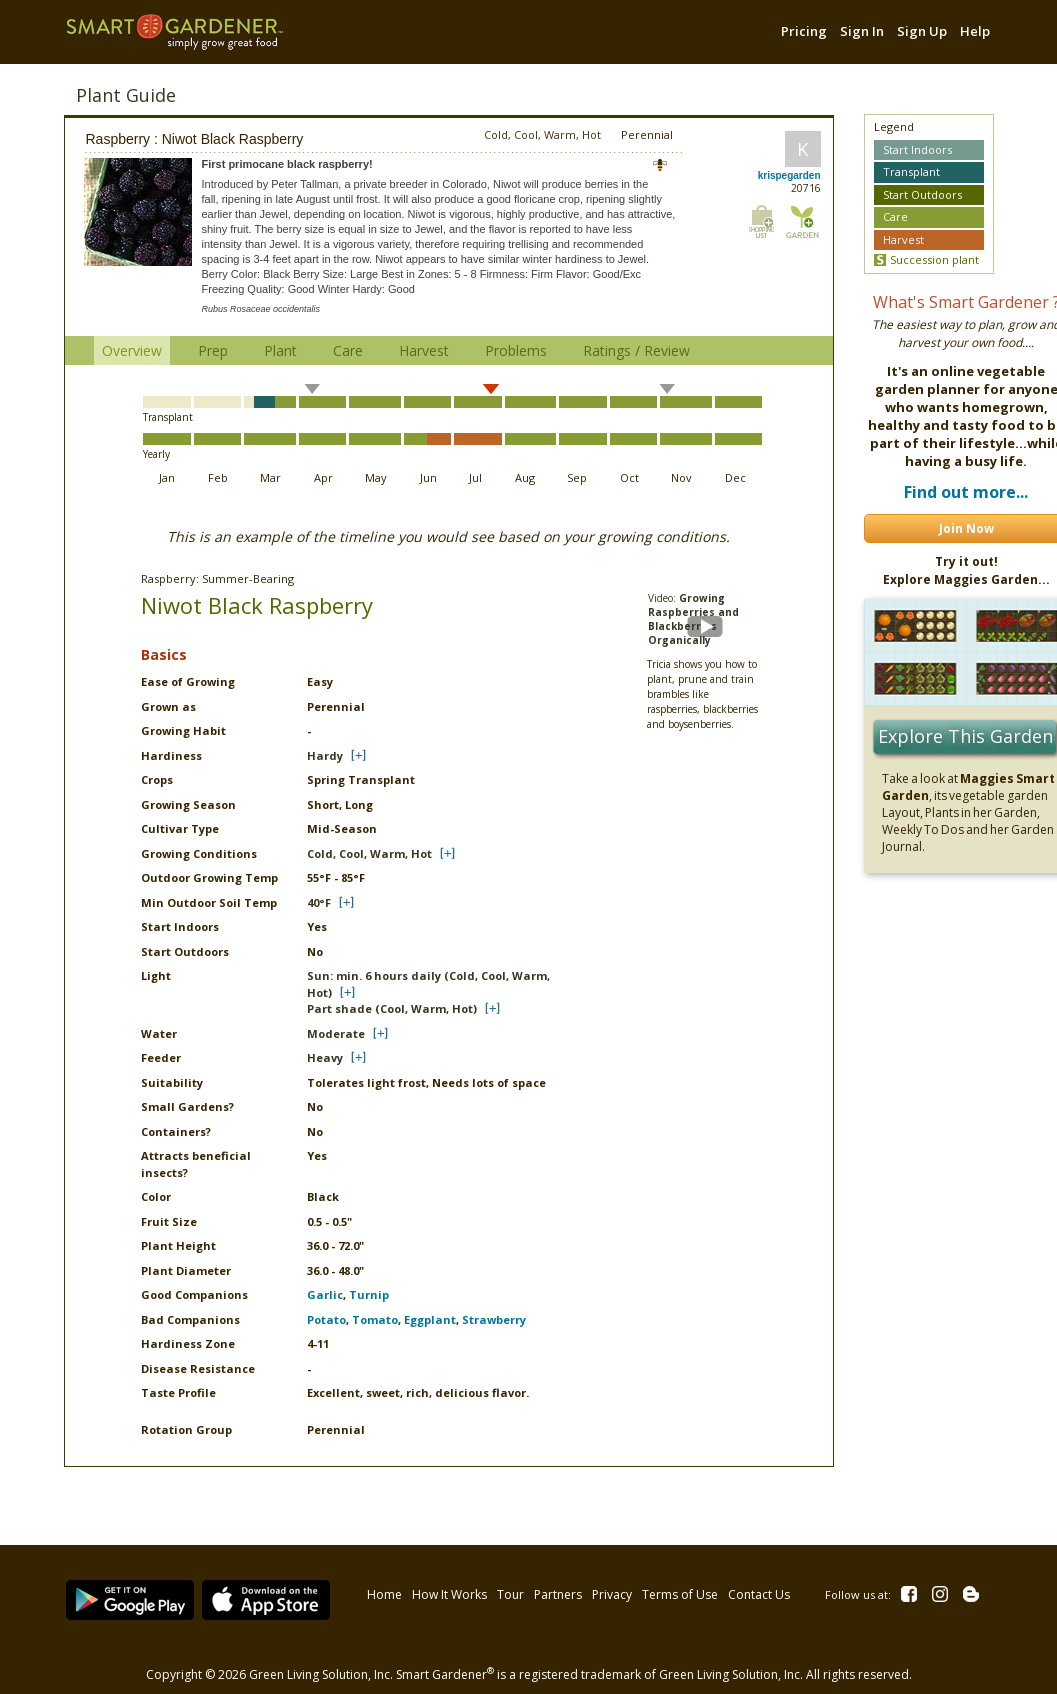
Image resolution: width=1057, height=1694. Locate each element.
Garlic (325, 1294)
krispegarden (789, 175)
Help (975, 31)
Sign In (862, 31)
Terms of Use (678, 1590)
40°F (319, 902)
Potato (326, 1319)
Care (348, 350)
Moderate (336, 1033)
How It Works (447, 1590)
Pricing (804, 31)
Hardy (325, 755)
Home (382, 1590)
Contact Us (757, 1590)
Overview (132, 350)
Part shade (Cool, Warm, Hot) (392, 1008)
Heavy (325, 1057)
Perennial (647, 134)
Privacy (610, 1590)
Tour (508, 1590)
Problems (516, 350)
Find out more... (966, 492)
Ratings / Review (636, 350)
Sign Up (922, 31)
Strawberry (494, 1319)
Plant (280, 350)
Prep (213, 350)
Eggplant (430, 1319)
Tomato (375, 1319)
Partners (556, 1590)
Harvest (424, 350)
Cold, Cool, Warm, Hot (369, 853)
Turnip (369, 1294)
